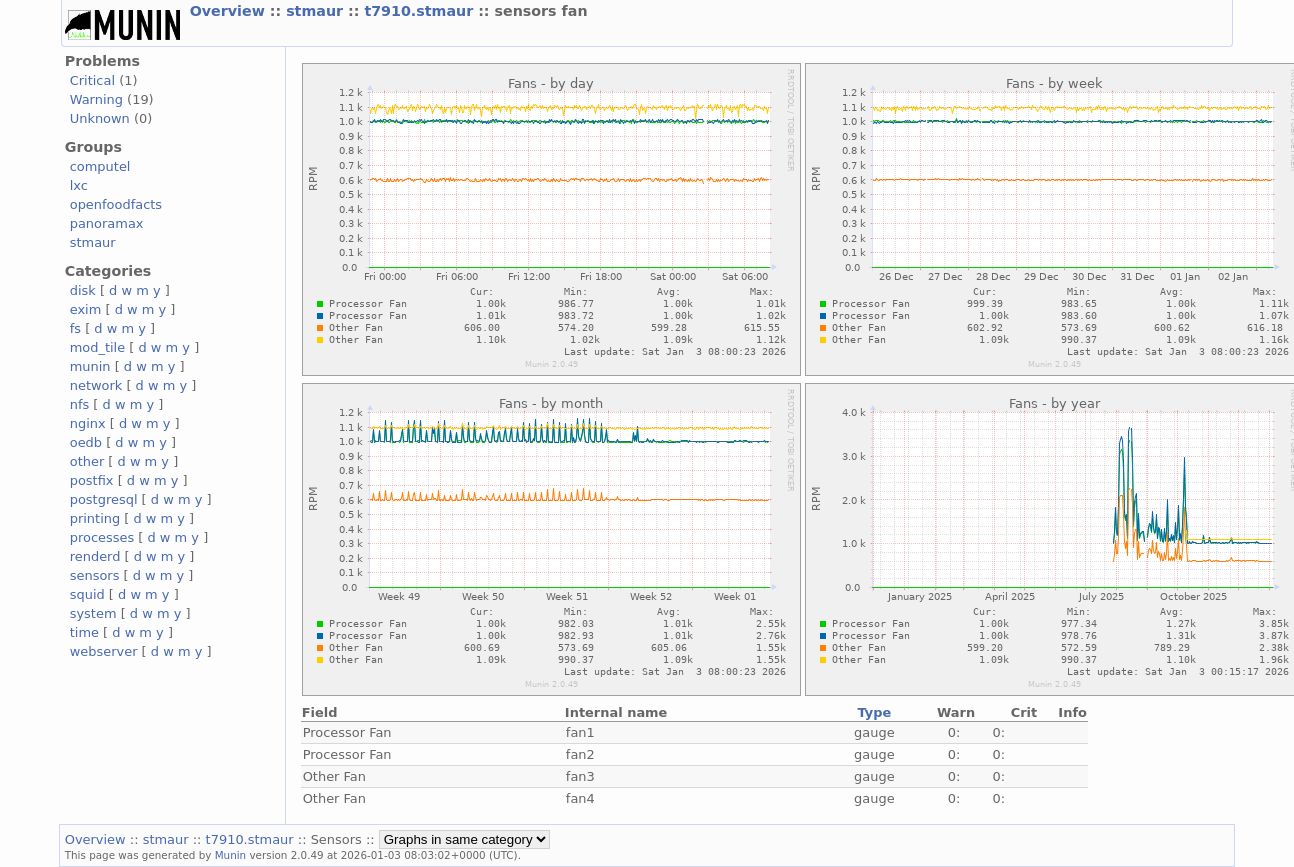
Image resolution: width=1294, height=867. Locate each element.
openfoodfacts (116, 204)
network (96, 385)
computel (100, 166)
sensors (95, 575)
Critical (92, 80)
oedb (86, 442)
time (84, 632)
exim (86, 309)
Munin (231, 855)
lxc (79, 185)
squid (87, 594)
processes (102, 537)
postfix (92, 480)
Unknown (100, 118)
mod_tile (98, 347)
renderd (95, 556)
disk (83, 290)
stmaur (317, 11)
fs (75, 328)
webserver (104, 651)
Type (874, 712)
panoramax (107, 223)
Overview (230, 11)
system (93, 613)
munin (90, 366)
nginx (88, 423)
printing (95, 518)
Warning (96, 99)
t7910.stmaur (421, 11)
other (87, 461)
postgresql (104, 499)
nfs (80, 404)
